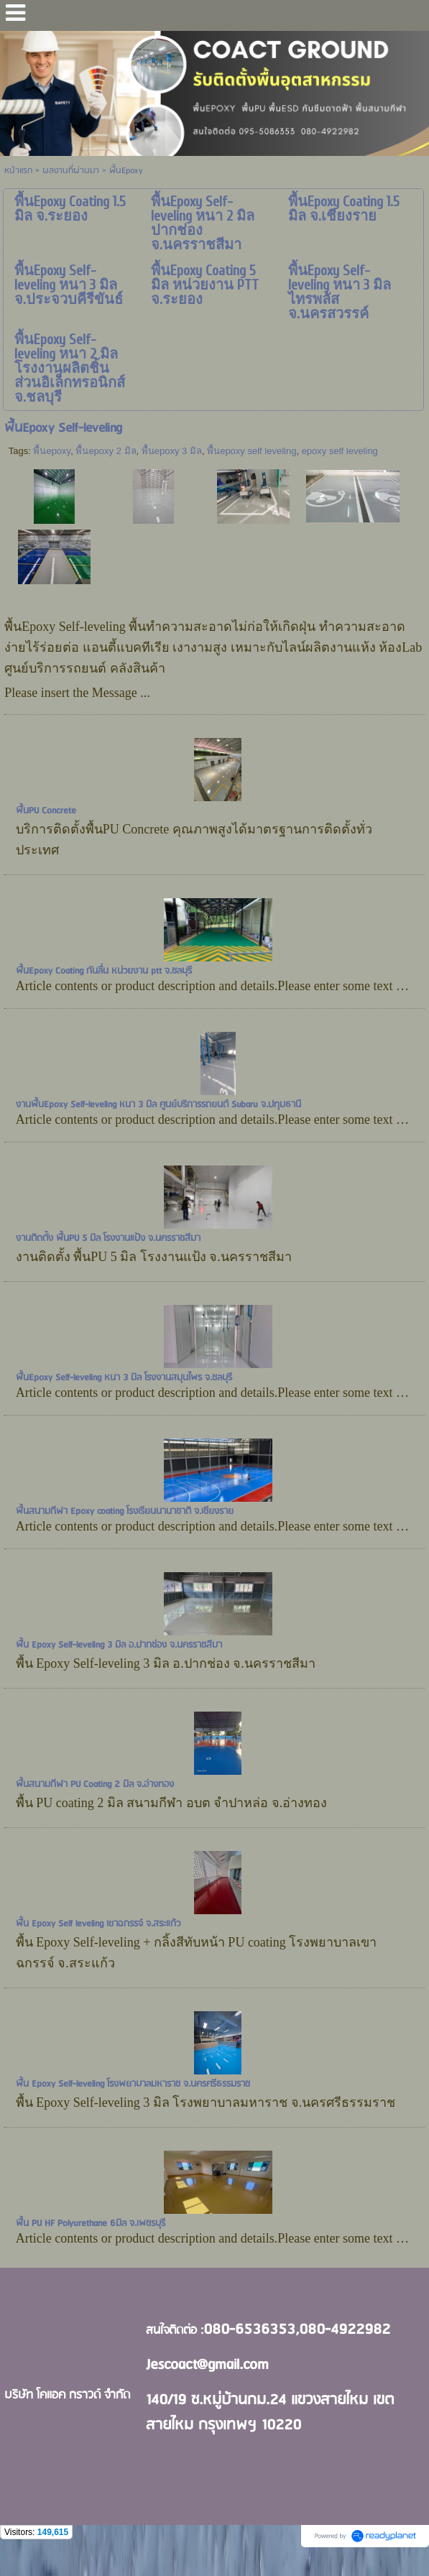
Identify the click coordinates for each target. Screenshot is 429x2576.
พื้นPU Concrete (46, 810)
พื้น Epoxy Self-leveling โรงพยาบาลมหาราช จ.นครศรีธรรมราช (133, 2084)
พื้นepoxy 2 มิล (105, 451)
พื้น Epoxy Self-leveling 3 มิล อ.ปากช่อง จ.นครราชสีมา (119, 1645)
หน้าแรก (18, 170)
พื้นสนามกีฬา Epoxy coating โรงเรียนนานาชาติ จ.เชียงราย (125, 1511)
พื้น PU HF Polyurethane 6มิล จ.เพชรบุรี (90, 2223)
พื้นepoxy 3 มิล (172, 451)
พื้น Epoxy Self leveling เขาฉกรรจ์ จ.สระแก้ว (98, 1923)
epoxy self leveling (340, 451)
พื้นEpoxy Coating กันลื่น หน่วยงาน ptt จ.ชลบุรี (104, 971)
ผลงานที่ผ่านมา (70, 170)
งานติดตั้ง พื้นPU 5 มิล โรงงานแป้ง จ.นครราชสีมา (108, 1238)
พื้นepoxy (51, 451)
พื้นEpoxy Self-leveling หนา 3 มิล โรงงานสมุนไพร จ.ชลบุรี (124, 1377)
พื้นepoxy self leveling (251, 451)
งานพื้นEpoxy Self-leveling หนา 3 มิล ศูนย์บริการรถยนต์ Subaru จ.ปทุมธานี (158, 1104)
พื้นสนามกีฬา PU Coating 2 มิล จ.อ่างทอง (95, 1784)
